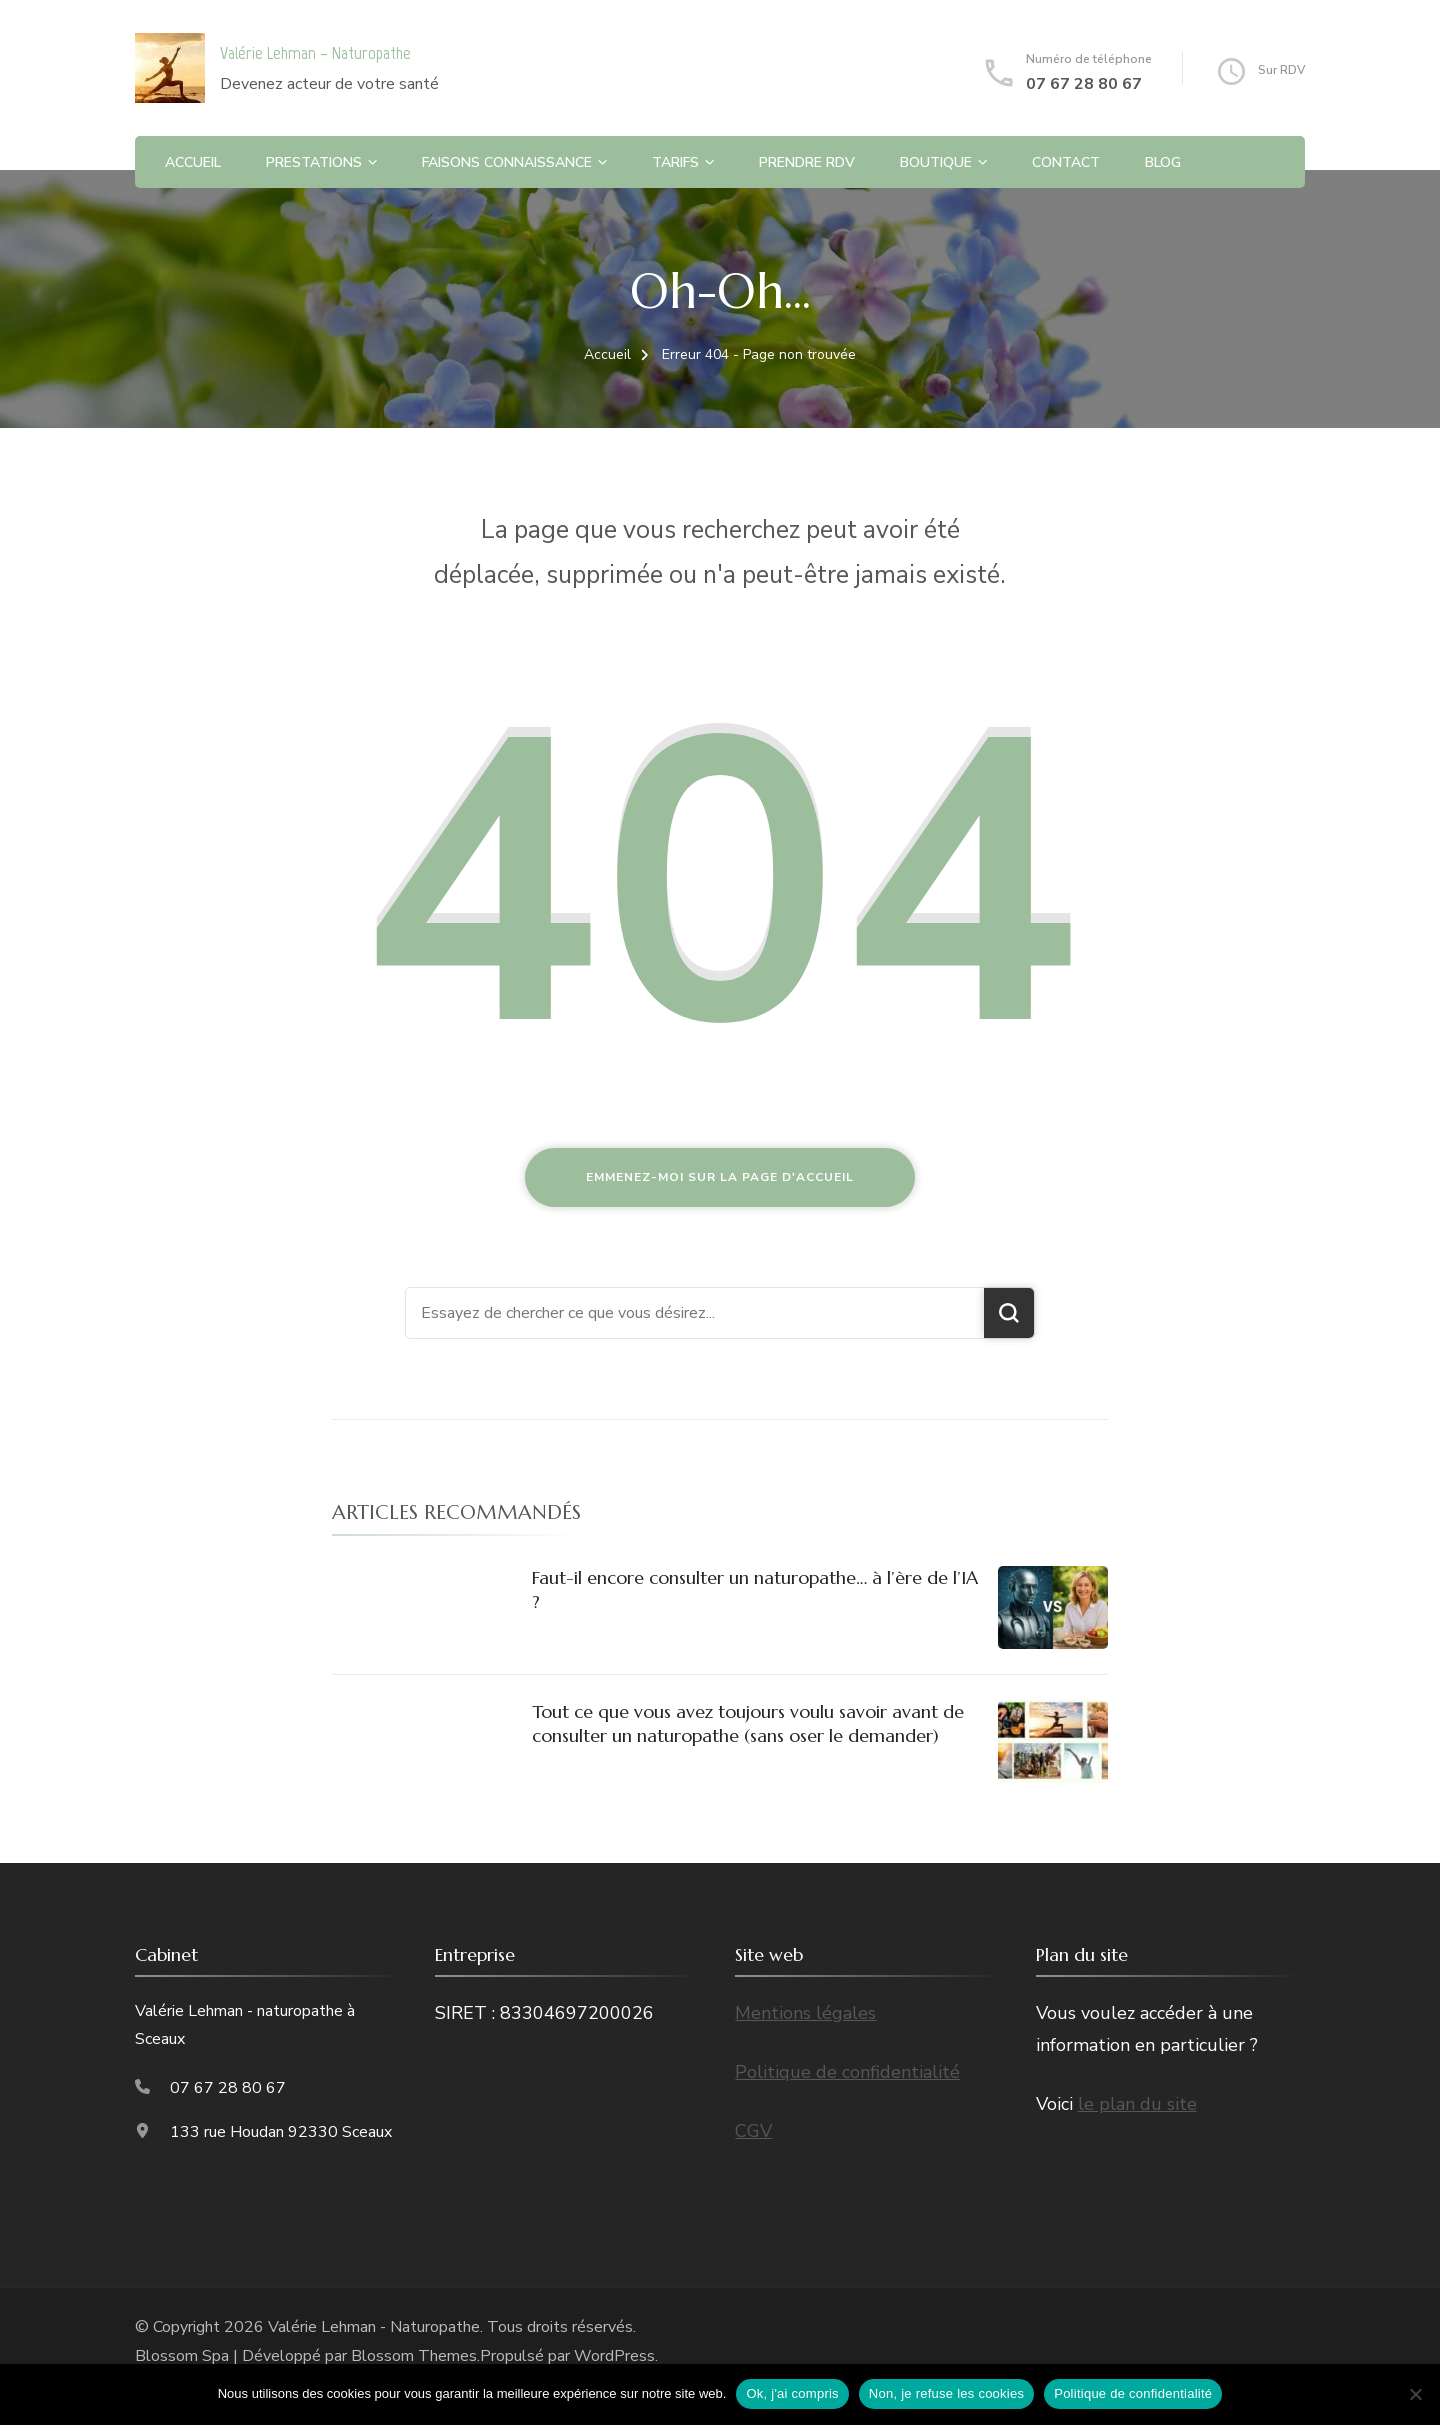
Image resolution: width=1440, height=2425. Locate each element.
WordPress (614, 2356)
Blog (1163, 162)
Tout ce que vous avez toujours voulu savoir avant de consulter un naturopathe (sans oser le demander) (748, 1723)
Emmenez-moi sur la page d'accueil (720, 1177)
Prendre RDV (807, 162)
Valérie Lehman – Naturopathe (315, 53)
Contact (1066, 162)
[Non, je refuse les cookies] (1415, 2394)
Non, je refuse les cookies (946, 2393)
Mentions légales (805, 2013)
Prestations (314, 162)
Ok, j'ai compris (792, 2393)
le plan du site (1137, 2104)
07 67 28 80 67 (1084, 84)
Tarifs (675, 162)
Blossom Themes (414, 2356)
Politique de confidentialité (847, 2072)
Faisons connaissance (507, 162)
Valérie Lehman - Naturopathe (374, 2327)
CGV (753, 2131)
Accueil (193, 162)
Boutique (936, 162)
